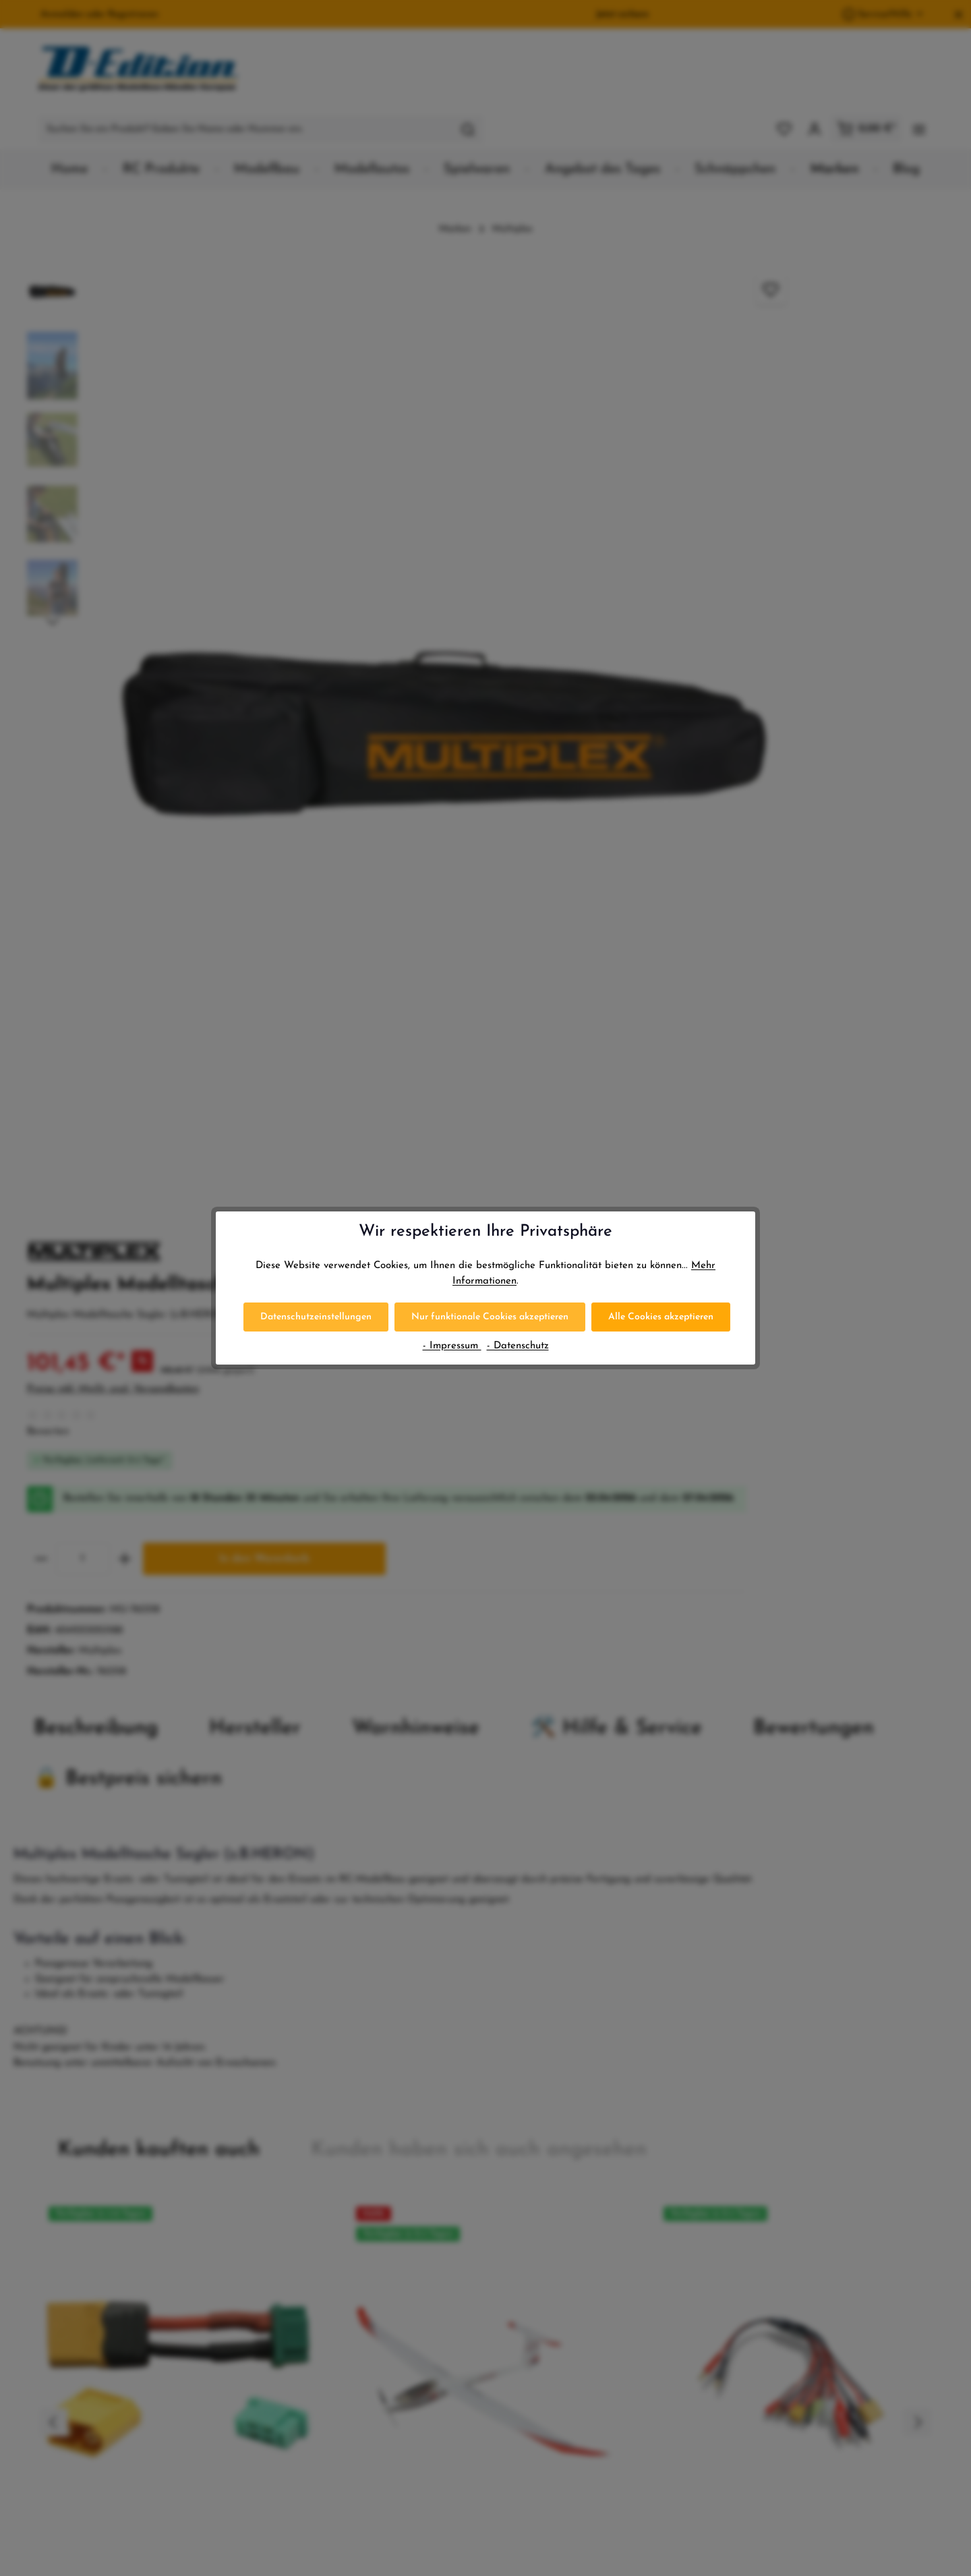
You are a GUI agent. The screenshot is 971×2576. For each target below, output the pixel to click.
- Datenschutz (518, 1346)
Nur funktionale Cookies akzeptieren (489, 1317)
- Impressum (452, 1346)
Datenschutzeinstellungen (316, 1317)
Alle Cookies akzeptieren (660, 1317)
